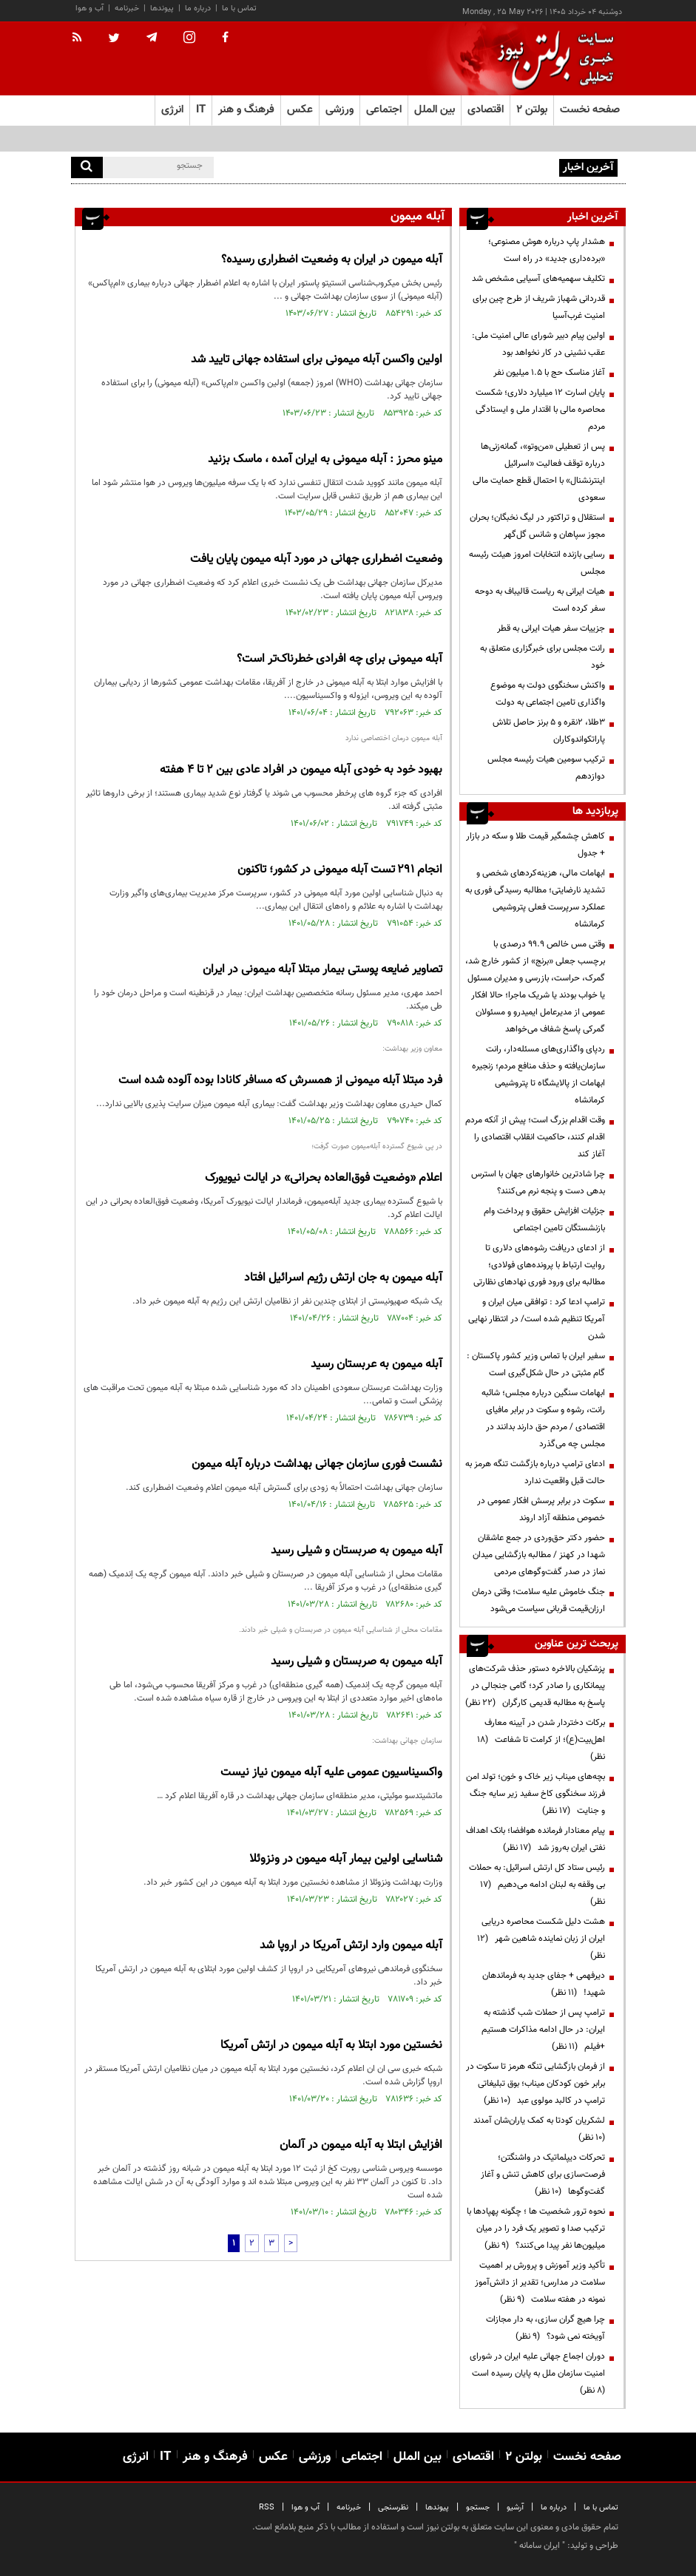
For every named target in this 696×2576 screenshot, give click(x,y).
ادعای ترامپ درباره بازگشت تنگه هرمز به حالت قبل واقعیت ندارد (535, 1472)
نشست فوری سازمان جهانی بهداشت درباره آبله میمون (317, 1464)
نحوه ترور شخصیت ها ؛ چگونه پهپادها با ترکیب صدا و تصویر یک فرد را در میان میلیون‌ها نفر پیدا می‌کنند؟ (536, 2228)
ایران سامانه (539, 2545)
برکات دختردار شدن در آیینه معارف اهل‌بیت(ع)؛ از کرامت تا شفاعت (541, 1739)
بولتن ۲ (531, 109)
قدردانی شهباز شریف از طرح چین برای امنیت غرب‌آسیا (539, 307)
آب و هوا (89, 8)
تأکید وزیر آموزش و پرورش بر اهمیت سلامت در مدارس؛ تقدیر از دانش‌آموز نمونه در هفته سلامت (540, 2282)
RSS (266, 2507)
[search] (87, 167)
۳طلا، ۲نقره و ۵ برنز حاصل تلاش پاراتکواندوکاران (549, 731)
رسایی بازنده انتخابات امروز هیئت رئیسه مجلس (537, 563)
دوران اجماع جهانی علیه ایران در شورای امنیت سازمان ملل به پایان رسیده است (536, 2373)
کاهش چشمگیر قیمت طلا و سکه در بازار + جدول (535, 845)
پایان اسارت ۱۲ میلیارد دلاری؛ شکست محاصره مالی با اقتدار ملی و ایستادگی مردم (540, 409)
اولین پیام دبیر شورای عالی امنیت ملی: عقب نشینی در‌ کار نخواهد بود (538, 344)
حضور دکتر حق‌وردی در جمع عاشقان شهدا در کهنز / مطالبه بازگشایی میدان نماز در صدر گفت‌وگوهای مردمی (539, 1555)
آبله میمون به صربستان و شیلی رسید (356, 1551)
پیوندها (162, 8)
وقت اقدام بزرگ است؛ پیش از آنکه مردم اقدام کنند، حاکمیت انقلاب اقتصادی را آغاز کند (535, 1137)
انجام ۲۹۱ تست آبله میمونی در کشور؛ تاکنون (339, 870)
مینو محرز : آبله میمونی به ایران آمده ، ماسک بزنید (325, 459)
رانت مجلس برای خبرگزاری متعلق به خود (542, 657)
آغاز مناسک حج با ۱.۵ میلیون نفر (549, 372)
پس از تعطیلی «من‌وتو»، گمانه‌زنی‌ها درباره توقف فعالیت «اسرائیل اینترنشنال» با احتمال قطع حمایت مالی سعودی (539, 472)
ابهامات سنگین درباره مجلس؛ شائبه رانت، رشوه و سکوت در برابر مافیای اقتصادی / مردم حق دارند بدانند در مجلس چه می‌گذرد (543, 1418)
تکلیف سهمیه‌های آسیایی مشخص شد (538, 278)
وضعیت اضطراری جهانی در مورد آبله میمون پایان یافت (316, 559)
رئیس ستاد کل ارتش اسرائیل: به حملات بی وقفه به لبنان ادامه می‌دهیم (537, 1884)
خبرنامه (127, 8)
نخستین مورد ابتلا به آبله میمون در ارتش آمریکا (331, 2045)
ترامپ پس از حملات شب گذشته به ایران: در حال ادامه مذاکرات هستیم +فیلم (543, 2029)
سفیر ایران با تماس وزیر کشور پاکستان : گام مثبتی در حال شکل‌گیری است (536, 1364)
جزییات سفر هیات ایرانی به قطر (551, 628)
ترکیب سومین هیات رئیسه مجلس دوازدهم (546, 768)
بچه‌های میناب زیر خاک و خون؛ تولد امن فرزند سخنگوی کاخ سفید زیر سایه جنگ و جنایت (535, 1793)
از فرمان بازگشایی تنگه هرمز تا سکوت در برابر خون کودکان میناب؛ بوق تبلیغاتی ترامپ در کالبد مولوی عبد (535, 2083)
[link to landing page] (552, 58)
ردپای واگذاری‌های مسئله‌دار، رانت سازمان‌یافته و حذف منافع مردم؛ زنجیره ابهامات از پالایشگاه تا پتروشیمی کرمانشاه (538, 1075)
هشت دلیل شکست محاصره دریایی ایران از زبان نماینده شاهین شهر (541, 1938)
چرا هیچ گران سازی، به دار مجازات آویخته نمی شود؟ (545, 2328)
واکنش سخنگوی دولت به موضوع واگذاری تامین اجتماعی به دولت (547, 694)
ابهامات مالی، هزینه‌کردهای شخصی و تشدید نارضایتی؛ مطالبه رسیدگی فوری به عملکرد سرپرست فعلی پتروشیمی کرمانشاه (535, 899)
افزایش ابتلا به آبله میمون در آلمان (361, 2145)
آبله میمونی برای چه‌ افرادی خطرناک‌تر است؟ (339, 659)
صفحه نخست (590, 109)
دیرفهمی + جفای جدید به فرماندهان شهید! (543, 1984)
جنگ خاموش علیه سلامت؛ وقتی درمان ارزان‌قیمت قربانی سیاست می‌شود (538, 1600)
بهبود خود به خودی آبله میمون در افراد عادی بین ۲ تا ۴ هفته (301, 770)
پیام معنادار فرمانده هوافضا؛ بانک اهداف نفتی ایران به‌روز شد (535, 1839)
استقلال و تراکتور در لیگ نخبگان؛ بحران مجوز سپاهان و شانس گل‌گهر (537, 526)
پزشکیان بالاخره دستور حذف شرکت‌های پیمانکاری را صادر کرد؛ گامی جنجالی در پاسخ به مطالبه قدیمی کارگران (535, 1685)
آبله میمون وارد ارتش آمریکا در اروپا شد (351, 1945)
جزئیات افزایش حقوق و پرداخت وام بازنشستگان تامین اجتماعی (544, 1219)
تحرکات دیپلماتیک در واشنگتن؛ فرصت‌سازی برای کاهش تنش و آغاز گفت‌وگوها (543, 2174)
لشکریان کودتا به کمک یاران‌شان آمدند (537, 2129)
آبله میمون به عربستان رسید (376, 1364)
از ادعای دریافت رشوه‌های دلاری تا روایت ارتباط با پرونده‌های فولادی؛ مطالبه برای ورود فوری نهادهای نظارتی (539, 1265)
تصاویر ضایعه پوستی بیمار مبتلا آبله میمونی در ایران (322, 969)
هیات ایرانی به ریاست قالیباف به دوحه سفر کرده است (540, 600)
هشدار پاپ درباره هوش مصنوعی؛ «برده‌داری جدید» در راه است (445, 166)
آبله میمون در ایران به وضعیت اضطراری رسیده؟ (331, 260)
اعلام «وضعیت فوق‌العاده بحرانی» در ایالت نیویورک (323, 1178)
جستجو (478, 2507)
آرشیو (515, 2507)
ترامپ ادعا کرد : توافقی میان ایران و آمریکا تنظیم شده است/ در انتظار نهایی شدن (536, 1319)
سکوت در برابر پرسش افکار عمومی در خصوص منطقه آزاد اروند (541, 1509)
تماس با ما (239, 8)
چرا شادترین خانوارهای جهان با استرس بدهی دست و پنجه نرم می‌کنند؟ (538, 1182)
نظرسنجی (393, 2507)
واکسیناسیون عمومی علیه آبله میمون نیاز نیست (331, 1772)
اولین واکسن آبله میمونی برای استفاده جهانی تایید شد (316, 359)
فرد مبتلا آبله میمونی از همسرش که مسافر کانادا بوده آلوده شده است (280, 1080)
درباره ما (198, 8)
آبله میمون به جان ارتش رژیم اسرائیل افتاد (343, 1278)
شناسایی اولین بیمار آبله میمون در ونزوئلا (345, 1859)
